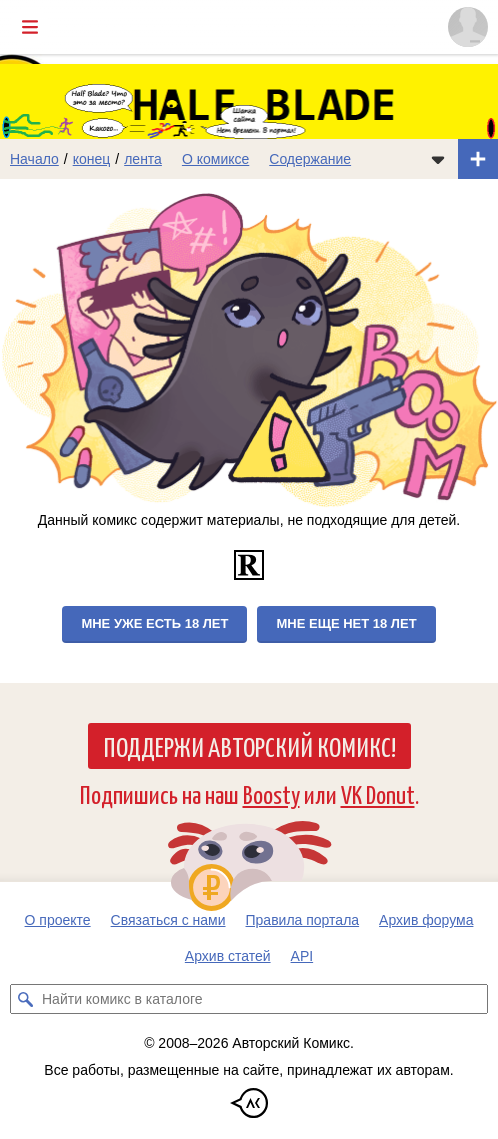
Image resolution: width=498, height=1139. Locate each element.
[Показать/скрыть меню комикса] (438, 159)
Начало (34, 159)
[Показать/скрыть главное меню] (30, 27)
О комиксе (215, 159)
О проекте (58, 920)
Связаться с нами (168, 920)
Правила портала (303, 920)
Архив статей (228, 956)
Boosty (271, 793)
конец (92, 159)
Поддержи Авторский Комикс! (249, 746)
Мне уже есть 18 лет (154, 623)
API (302, 956)
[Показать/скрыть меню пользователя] (468, 27)
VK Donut (378, 793)
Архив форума (426, 920)
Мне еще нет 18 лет (346, 623)
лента (143, 159)
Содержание (310, 159)
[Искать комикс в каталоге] (25, 999)
